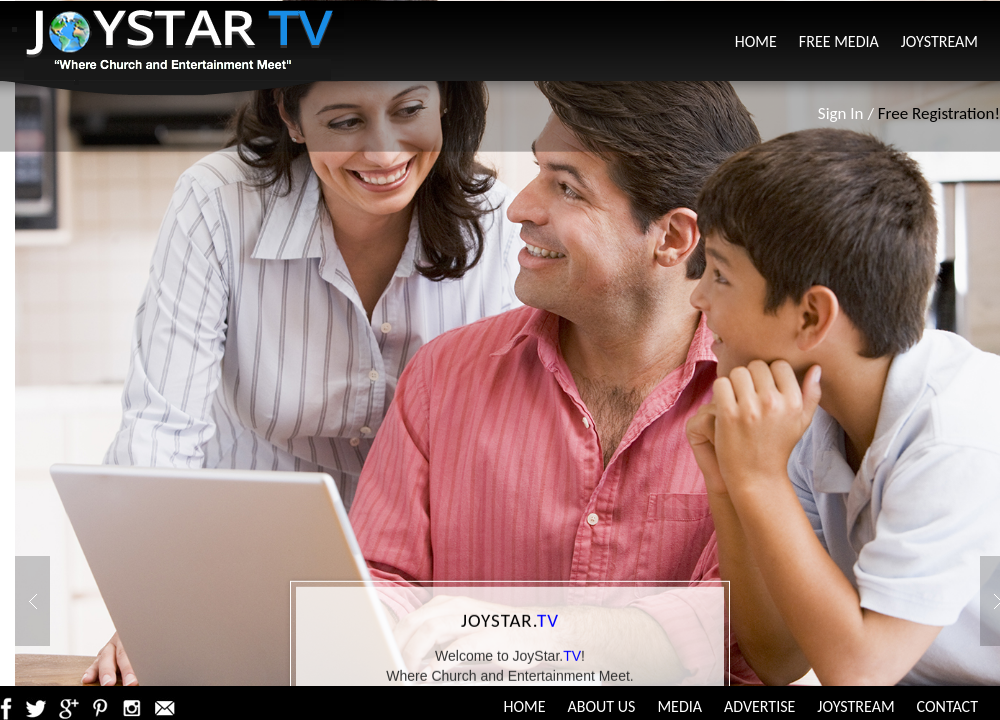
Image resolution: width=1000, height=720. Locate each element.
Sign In (841, 113)
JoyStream (939, 41)
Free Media (839, 41)
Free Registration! (939, 113)
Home (756, 41)
